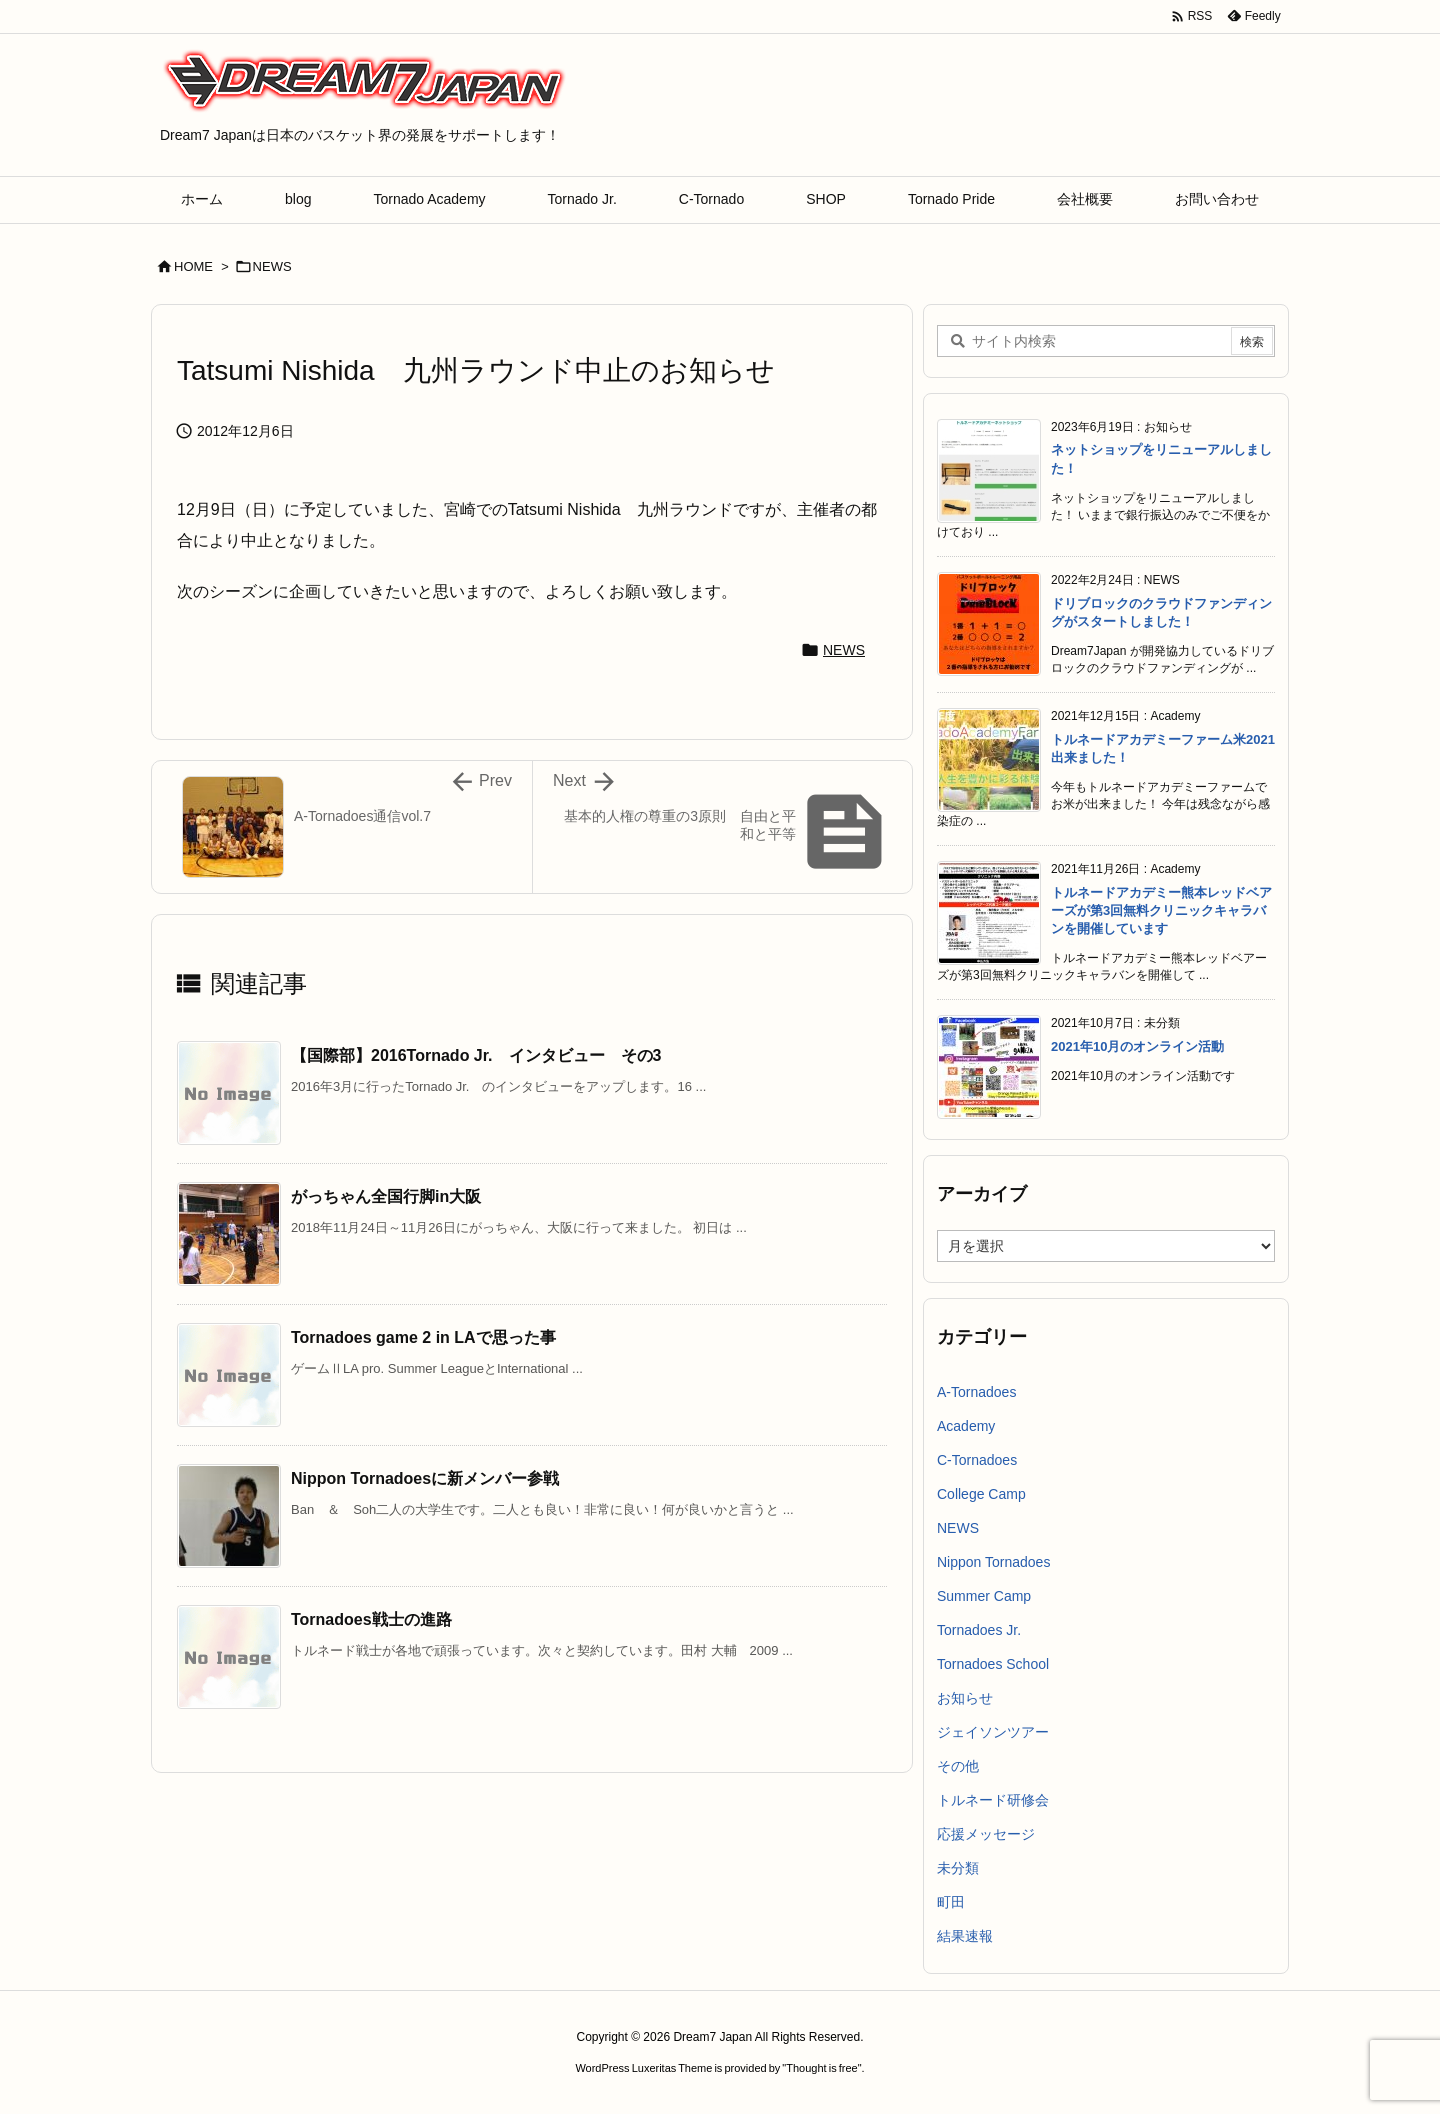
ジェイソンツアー (993, 1732)
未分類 (958, 1868)
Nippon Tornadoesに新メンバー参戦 (425, 1478)
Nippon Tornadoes (993, 1562)
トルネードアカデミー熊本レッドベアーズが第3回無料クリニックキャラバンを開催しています (1161, 910)
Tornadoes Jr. (979, 1630)
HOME (193, 266)
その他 (958, 1766)
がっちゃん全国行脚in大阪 (386, 1196)
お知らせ (965, 1698)
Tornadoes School (993, 1664)
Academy (966, 1426)
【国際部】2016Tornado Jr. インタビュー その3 (476, 1055)
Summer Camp (984, 1596)
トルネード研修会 (993, 1800)
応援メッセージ (986, 1834)
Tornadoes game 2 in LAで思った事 (423, 1337)
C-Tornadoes (977, 1460)
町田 (951, 1902)
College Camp (981, 1494)
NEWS (272, 266)
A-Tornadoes (976, 1392)
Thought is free (821, 2068)
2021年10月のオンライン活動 (1137, 1046)
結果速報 (965, 1936)
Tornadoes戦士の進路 (379, 1619)
